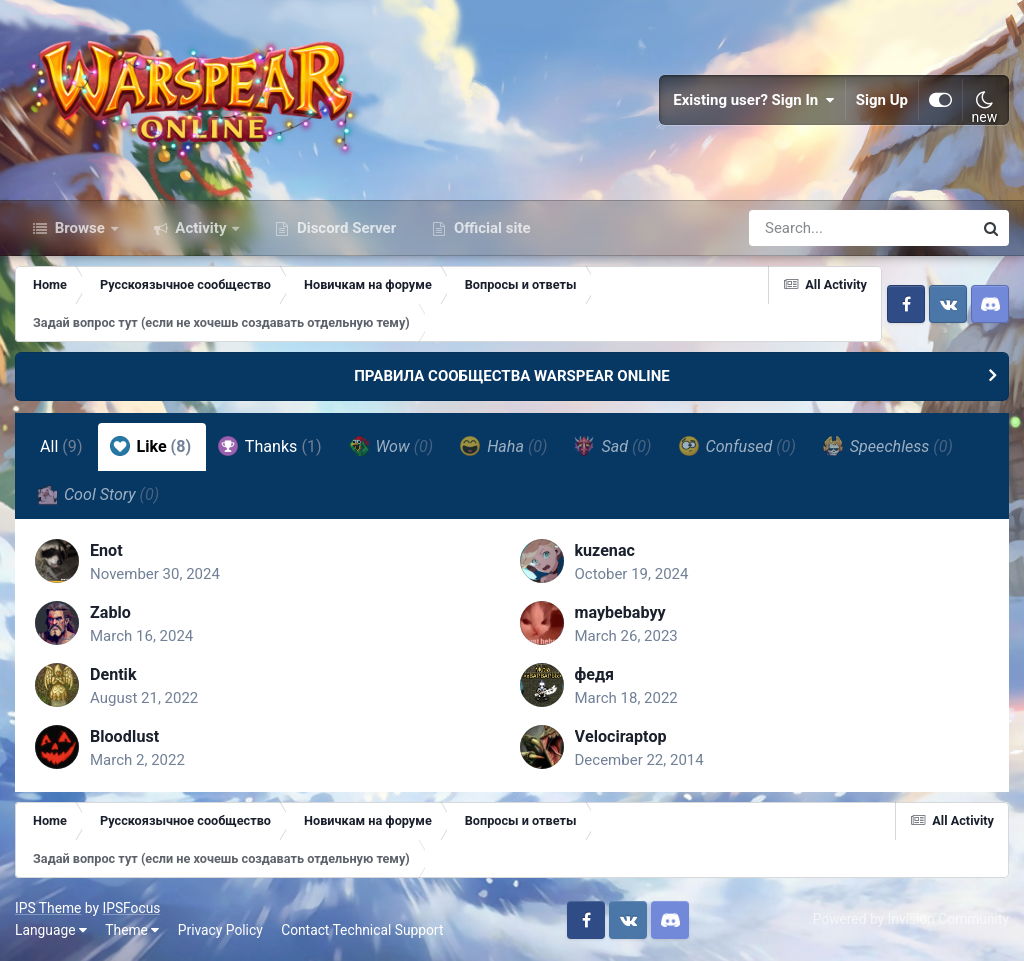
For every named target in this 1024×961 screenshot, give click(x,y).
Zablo (110, 612)
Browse (80, 228)
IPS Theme (48, 908)
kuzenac (605, 550)
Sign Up (882, 100)
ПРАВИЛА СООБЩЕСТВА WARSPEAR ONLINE (512, 376)
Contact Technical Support (362, 930)
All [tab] (61, 446)
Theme (132, 930)
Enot (106, 550)
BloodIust (124, 736)
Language (51, 930)
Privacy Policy (220, 930)
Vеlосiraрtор (621, 736)
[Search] (804, 228)
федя (595, 674)
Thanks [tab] (269, 446)
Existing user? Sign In (754, 100)
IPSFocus (131, 908)
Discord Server (344, 228)
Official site (490, 228)
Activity (201, 228)
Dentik (113, 674)
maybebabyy (620, 612)
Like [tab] (151, 446)
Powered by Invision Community (911, 919)
